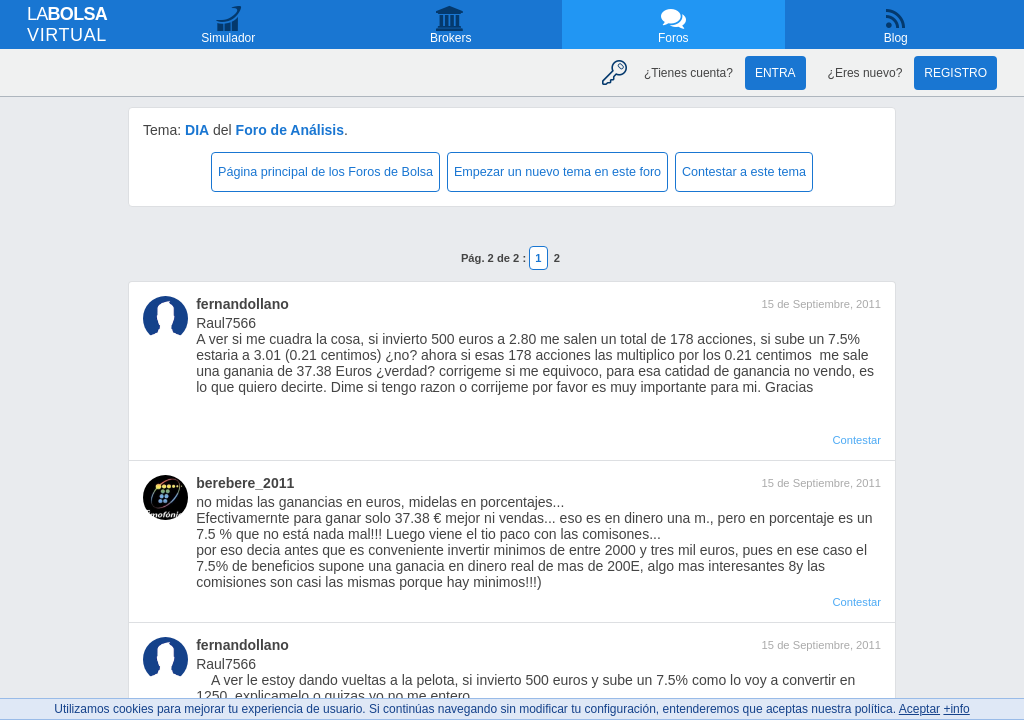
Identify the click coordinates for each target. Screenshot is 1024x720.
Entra (775, 73)
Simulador (228, 38)
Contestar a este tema (744, 172)
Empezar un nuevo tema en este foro (557, 172)
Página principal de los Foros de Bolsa (325, 172)
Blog (896, 38)
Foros (673, 38)
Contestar (856, 440)
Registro (955, 73)
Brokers (450, 38)
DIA (197, 130)
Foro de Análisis (290, 130)
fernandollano (242, 304)
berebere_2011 (245, 483)
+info (956, 709)
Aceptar (919, 709)
